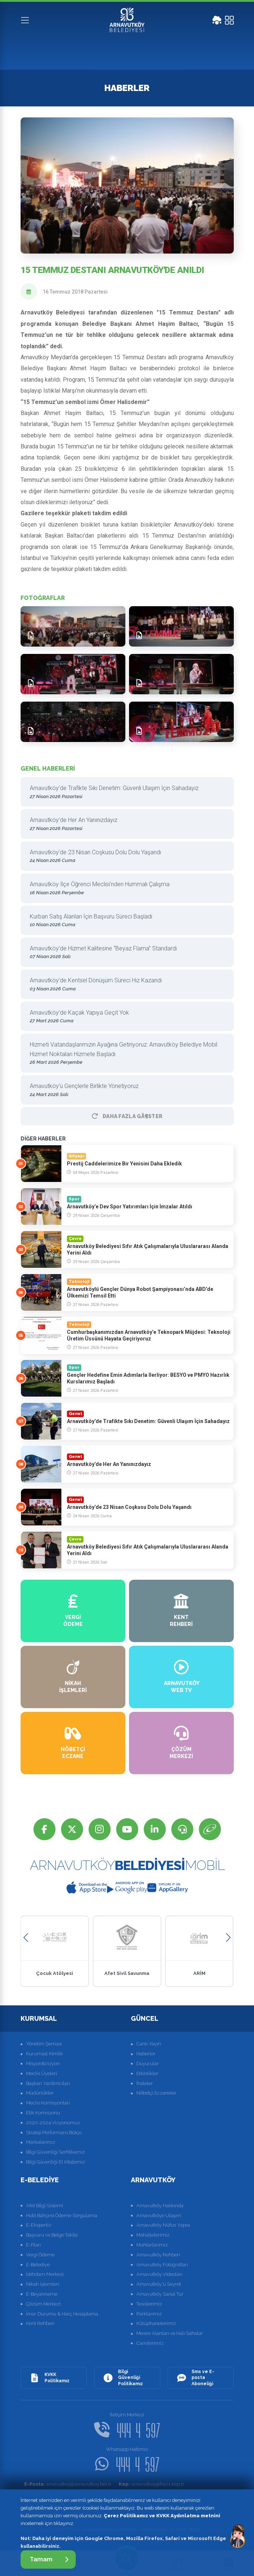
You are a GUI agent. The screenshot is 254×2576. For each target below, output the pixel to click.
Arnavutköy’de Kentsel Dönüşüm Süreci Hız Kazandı (124, 985)
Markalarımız (40, 2142)
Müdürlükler (40, 2093)
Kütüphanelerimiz (156, 2323)
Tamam (49, 2559)
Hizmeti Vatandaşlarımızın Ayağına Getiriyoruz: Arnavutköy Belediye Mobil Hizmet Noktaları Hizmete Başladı (124, 1053)
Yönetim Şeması (44, 2043)
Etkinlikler (147, 2073)
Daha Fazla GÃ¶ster (127, 1116)
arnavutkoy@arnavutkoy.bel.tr (67, 2484)
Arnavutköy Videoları (159, 2274)
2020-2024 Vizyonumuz (53, 2122)
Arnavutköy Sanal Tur (159, 2294)
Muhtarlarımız (152, 2245)
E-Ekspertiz (38, 2225)
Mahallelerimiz (152, 2235)
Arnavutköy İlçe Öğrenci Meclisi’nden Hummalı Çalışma (124, 888)
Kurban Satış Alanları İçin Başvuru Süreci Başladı (124, 921)
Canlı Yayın (148, 2043)
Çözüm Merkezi (43, 2304)
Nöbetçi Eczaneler (156, 2093)
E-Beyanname (41, 2294)
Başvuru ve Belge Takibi (52, 2235)
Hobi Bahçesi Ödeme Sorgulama (61, 2215)
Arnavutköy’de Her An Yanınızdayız (124, 824)
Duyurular (147, 2063)
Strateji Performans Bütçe (54, 2132)
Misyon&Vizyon (43, 2063)
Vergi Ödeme (40, 2254)
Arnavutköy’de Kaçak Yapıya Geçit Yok (124, 1017)
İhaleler (144, 2083)
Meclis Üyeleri (41, 2073)
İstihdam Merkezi (45, 2274)
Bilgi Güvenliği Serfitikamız (55, 2152)
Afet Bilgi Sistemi (44, 2205)
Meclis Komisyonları (48, 2103)
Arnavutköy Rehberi (158, 2254)
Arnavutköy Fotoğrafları (162, 2264)
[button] (26, 1937)
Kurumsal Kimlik (44, 2053)
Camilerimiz (150, 2343)
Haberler (145, 2053)
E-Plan (33, 2245)
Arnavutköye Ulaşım (158, 2215)
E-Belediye (38, 2264)
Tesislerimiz (149, 2304)
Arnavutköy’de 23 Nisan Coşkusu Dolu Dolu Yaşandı (124, 857)
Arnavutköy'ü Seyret (158, 2284)
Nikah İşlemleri (42, 2284)
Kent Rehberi (40, 2323)
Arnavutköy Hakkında (159, 2205)
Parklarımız (149, 2314)
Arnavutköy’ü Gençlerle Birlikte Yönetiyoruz (124, 1090)
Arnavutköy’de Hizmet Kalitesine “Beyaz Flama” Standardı (124, 953)
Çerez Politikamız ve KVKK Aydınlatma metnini (162, 2515)
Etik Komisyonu (43, 2112)
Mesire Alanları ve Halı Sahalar (169, 2333)
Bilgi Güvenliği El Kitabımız (55, 2162)
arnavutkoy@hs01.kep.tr (151, 2484)
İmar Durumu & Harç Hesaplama (62, 2314)
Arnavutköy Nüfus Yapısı (163, 2225)
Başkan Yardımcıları (48, 2083)
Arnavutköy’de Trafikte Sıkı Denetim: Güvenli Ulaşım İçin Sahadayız (124, 792)
